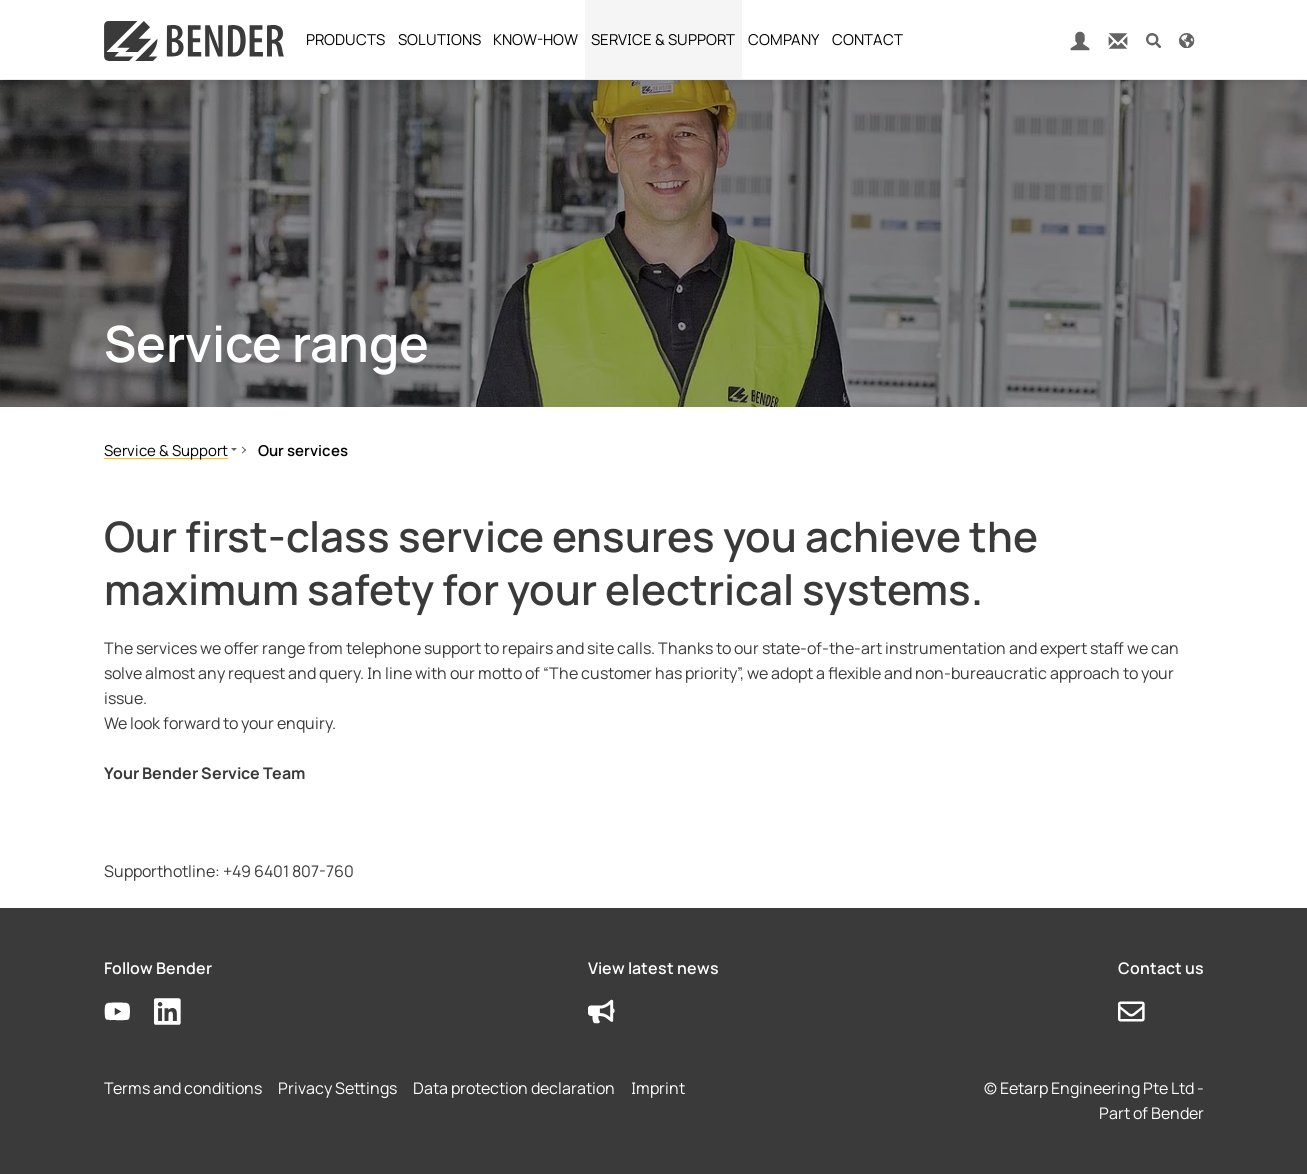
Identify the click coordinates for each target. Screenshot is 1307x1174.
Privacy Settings (337, 1088)
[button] (1153, 39)
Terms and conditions (183, 1088)
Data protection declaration (514, 1088)
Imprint (658, 1088)
